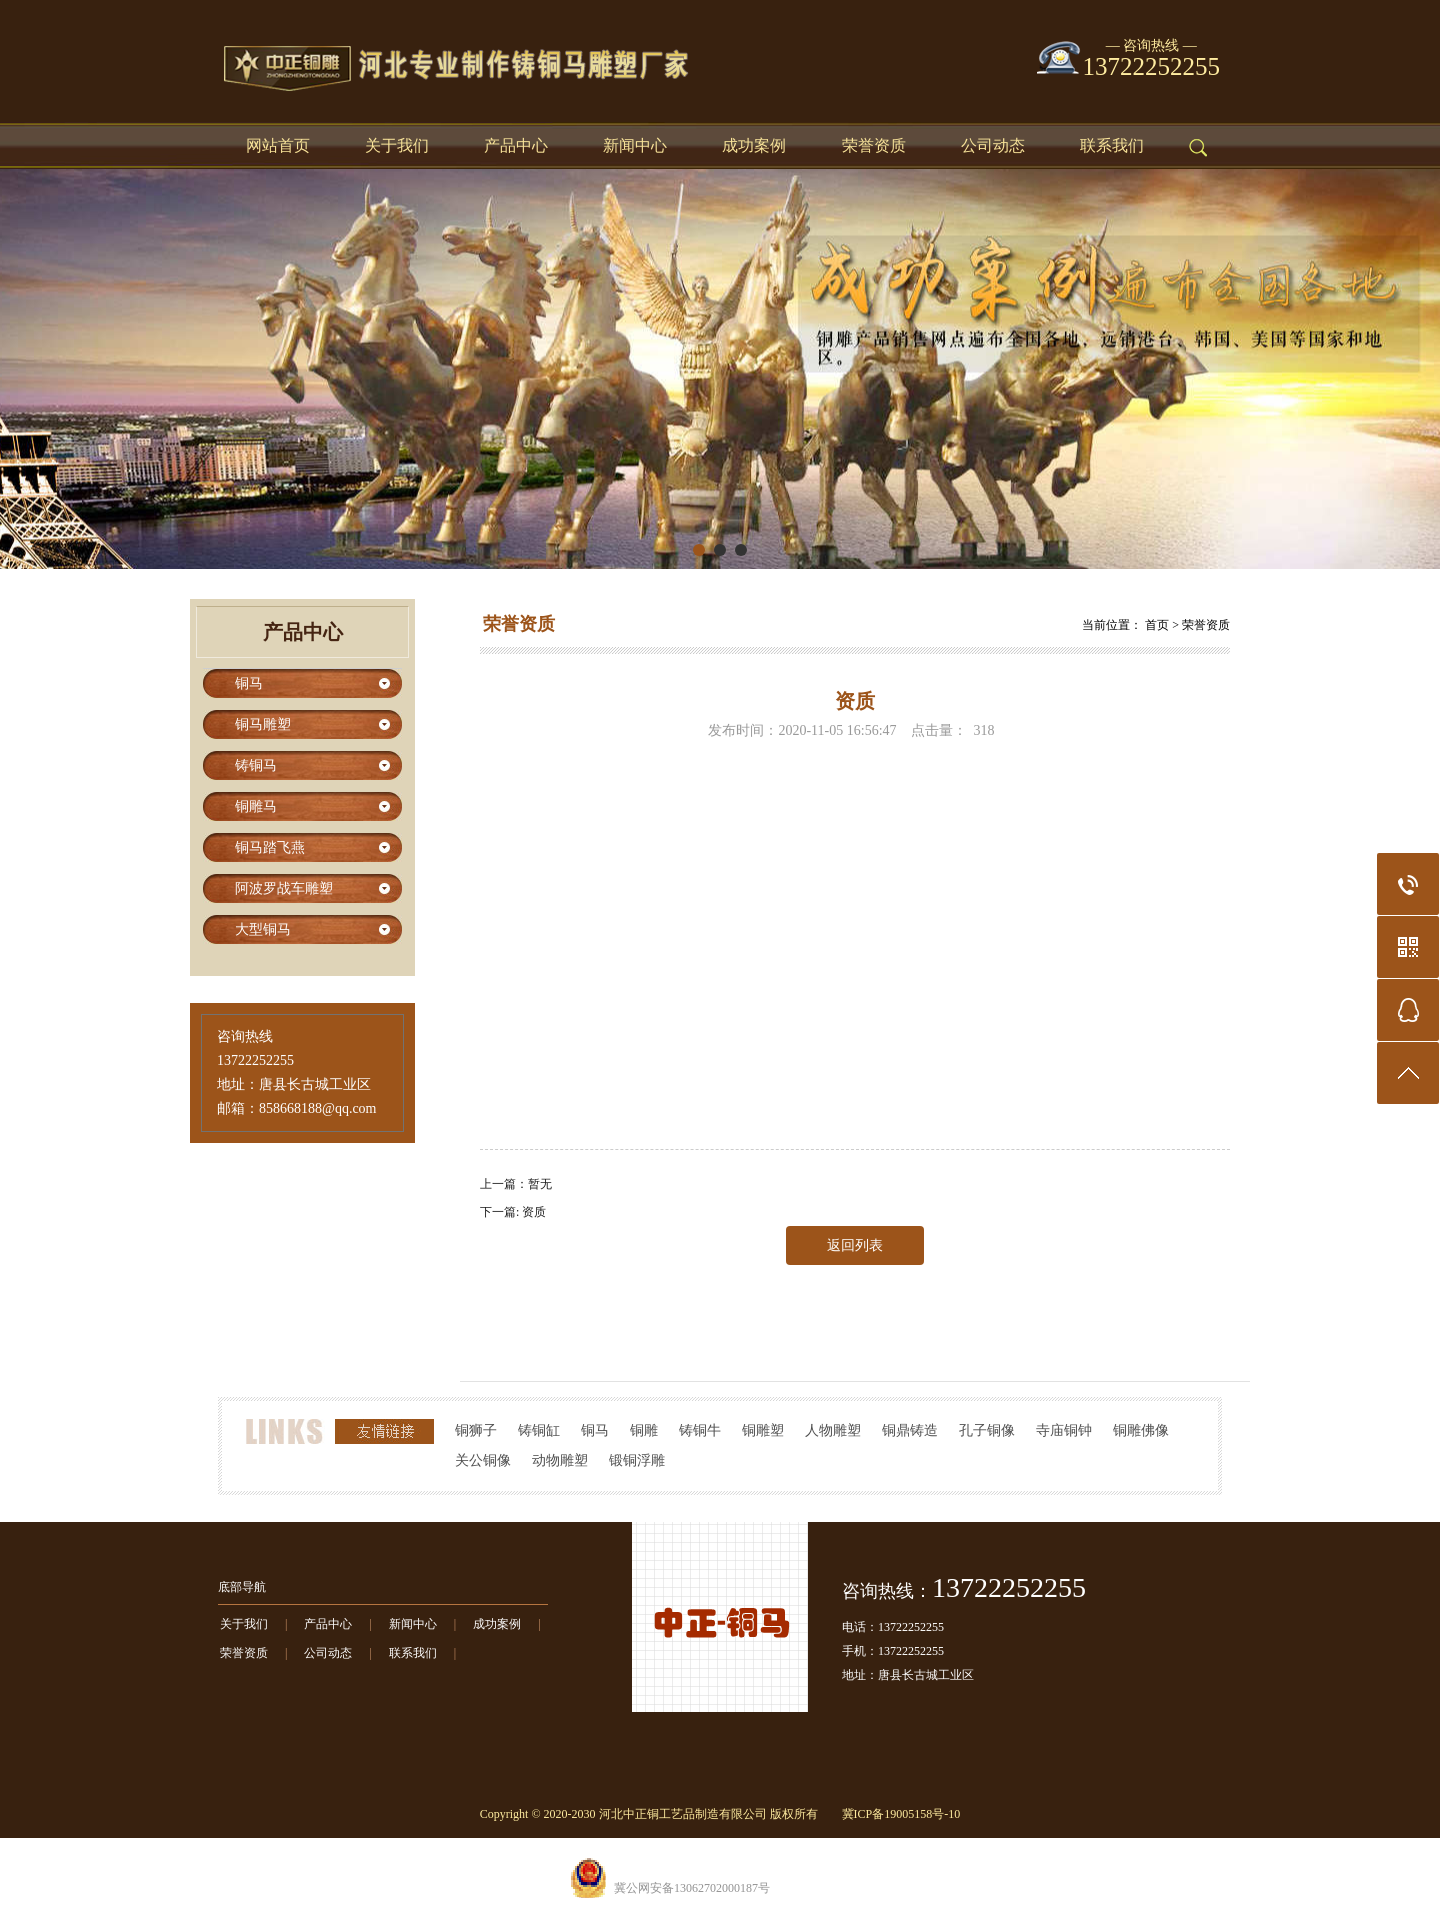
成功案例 (754, 145)
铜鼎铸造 (910, 1430)
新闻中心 (635, 145)
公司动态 (993, 145)
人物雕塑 (833, 1430)
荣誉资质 (874, 145)
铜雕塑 (763, 1430)
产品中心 (516, 145)
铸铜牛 (700, 1430)
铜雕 (644, 1430)
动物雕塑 (560, 1460)
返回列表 (855, 1245)
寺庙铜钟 (1064, 1430)
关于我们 (397, 145)
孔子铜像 (987, 1430)
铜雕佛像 (1141, 1430)
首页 (1157, 625)
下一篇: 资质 (513, 1212)
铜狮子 (476, 1430)
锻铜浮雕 (637, 1460)
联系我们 (1112, 145)
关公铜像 (483, 1460)
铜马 (595, 1430)
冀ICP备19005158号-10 (901, 1814)
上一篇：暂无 (516, 1184)
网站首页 (278, 145)
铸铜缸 (539, 1430)
